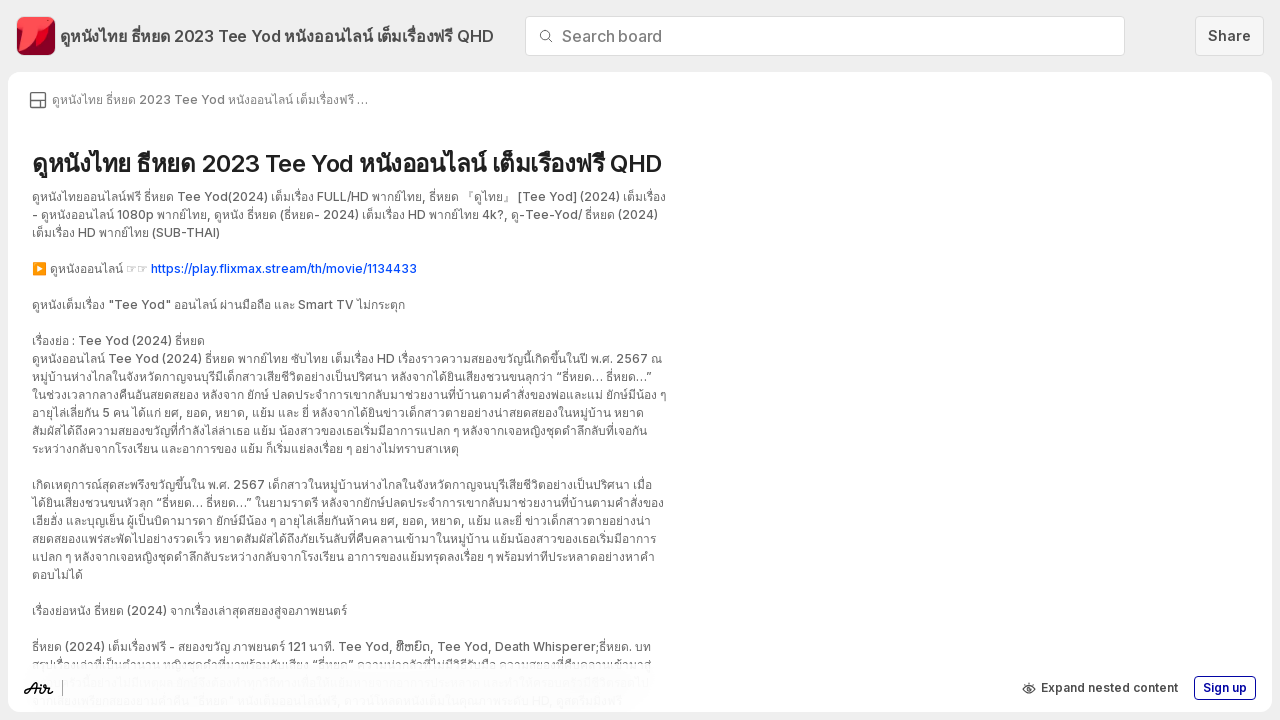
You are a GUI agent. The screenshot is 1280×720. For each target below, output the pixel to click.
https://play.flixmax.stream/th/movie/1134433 (284, 268)
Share (1229, 35)
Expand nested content (1099, 688)
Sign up (1225, 687)
